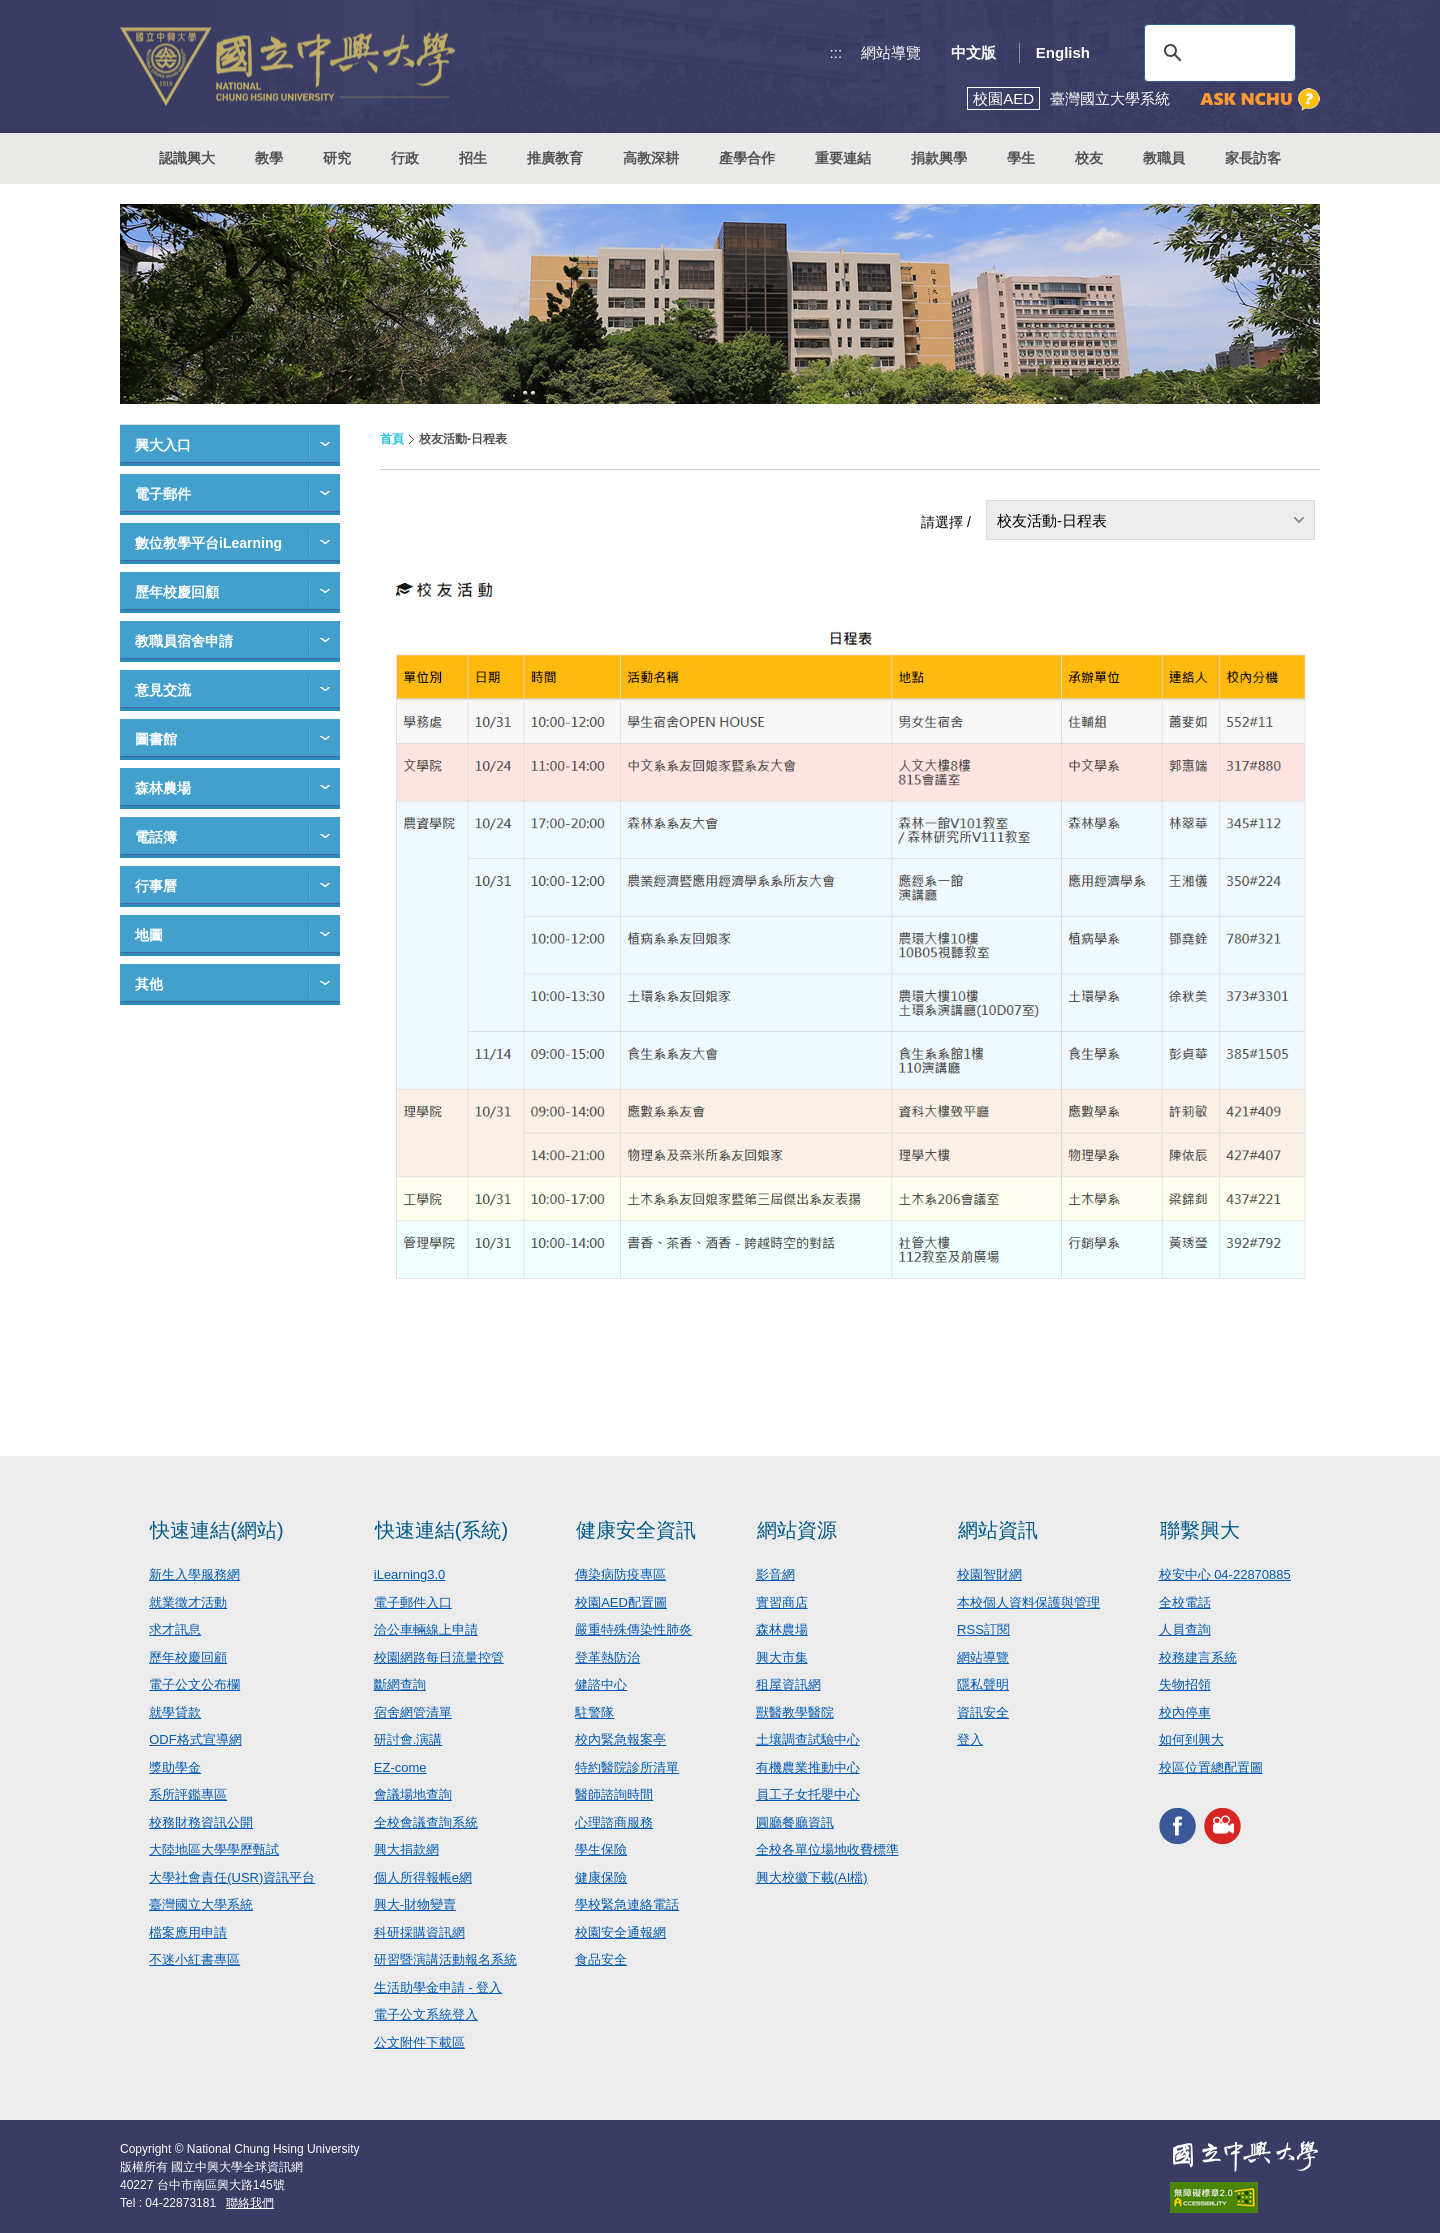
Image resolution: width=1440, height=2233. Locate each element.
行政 (405, 158)
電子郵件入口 (413, 1602)
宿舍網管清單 (413, 1712)
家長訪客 (1253, 158)
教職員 (1164, 158)
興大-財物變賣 (415, 1904)
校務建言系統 (1198, 1657)
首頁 (392, 439)
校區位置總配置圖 (1211, 1767)
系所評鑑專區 (188, 1794)
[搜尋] (1217, 53)
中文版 (973, 52)
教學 (269, 158)
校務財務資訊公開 (201, 1822)
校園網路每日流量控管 (439, 1657)
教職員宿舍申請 (184, 641)
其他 (149, 984)
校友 (1089, 158)
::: (836, 52)
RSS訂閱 (983, 1629)
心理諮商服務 (614, 1822)
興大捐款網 (406, 1849)
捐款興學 (939, 158)
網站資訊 (998, 1530)
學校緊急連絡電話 (627, 1904)
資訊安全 (983, 1712)
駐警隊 (594, 1712)
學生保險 (601, 1849)
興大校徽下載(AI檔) (812, 1877)
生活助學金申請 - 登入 (438, 1987)
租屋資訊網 (788, 1684)
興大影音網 (1222, 1825)
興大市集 (782, 1657)
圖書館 (156, 739)
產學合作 (747, 158)
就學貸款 (175, 1712)
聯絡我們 (250, 2203)
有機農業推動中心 (808, 1767)
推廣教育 (555, 158)
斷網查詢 (400, 1684)
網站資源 (797, 1530)
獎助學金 (175, 1767)
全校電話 (1185, 1602)
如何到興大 (1191, 1739)
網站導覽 (891, 52)
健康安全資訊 (636, 1530)
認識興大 (187, 158)
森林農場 (163, 788)
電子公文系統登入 (426, 2014)
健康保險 (601, 1877)
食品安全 (601, 1959)
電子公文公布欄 (194, 1684)
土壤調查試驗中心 (808, 1739)
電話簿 (156, 837)
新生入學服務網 (194, 1574)
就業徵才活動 (188, 1602)
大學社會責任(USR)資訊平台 (232, 1877)
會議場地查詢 (413, 1794)
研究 (337, 158)
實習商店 (782, 1602)
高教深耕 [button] (651, 158)
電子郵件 (163, 494)
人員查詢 (1185, 1629)
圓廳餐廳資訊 (795, 1822)
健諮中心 (601, 1684)
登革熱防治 (607, 1657)
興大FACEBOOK (1177, 1825)
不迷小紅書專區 (194, 1959)
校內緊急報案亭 (620, 1739)
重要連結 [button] (843, 158)
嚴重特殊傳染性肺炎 (633, 1629)
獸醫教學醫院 (795, 1712)
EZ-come (400, 1767)
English (1063, 52)
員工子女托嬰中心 (808, 1794)
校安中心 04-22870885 (1225, 1574)
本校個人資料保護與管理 (1028, 1602)
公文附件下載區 (419, 2042)
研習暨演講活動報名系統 (445, 1959)
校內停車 (1185, 1712)
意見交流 (163, 690)
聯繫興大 (1200, 1530)
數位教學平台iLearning (208, 543)
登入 (970, 1739)
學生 (1021, 158)
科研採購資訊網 (419, 1932)
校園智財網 (989, 1574)
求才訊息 (175, 1629)
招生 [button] (473, 158)
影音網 (775, 1574)
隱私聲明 (983, 1684)
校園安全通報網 (620, 1932)
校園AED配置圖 (621, 1602)
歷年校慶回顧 (177, 592)
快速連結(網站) (216, 1530)
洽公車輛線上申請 (426, 1629)
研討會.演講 (408, 1739)
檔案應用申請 (188, 1932)
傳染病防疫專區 (620, 1574)
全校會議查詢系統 (426, 1822)
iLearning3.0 (410, 1574)
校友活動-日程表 (1052, 520)
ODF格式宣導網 (195, 1739)
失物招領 (1185, 1684)
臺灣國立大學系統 (201, 1904)
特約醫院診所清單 (627, 1767)
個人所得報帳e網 (423, 1877)
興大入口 (163, 445)
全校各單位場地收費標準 (827, 1849)
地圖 (149, 935)
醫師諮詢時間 (614, 1794)
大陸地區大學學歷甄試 (214, 1849)
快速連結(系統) (441, 1530)
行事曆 (156, 886)
